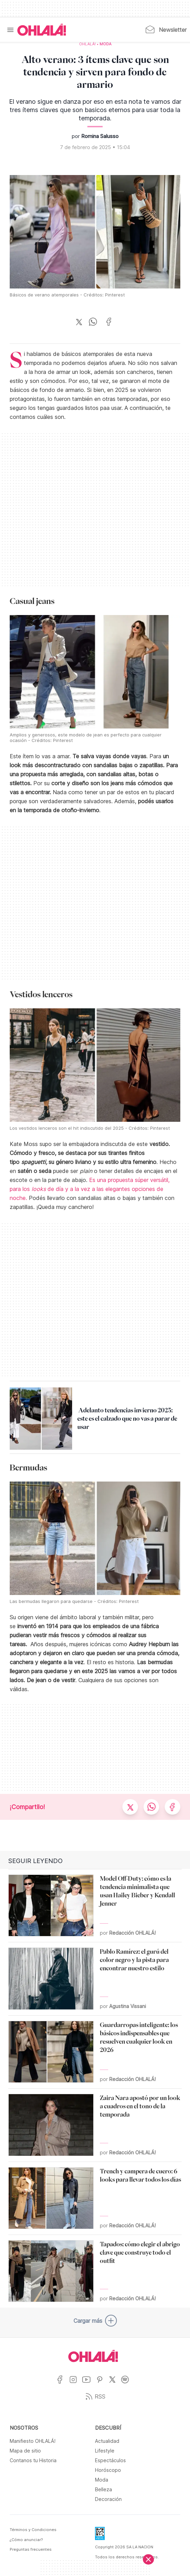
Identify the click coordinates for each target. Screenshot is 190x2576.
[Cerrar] (148, 2559)
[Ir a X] (115, 2384)
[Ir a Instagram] (75, 2384)
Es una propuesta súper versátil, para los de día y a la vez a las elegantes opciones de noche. (90, 1188)
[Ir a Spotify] (128, 2384)
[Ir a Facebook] (62, 2383)
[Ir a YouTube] (89, 2384)
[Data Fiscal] (100, 2535)
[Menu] (10, 29)
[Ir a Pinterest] (102, 2384)
